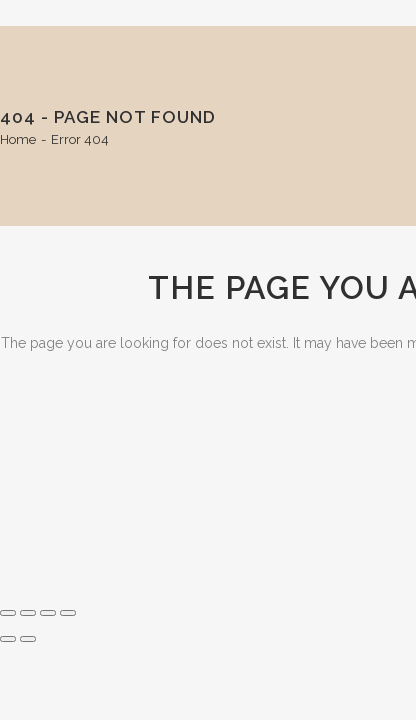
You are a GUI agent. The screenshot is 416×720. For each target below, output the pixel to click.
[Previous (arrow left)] (8, 639)
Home (18, 139)
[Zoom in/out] (8, 613)
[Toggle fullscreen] (28, 613)
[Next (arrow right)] (28, 639)
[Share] (48, 613)
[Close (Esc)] (68, 613)
